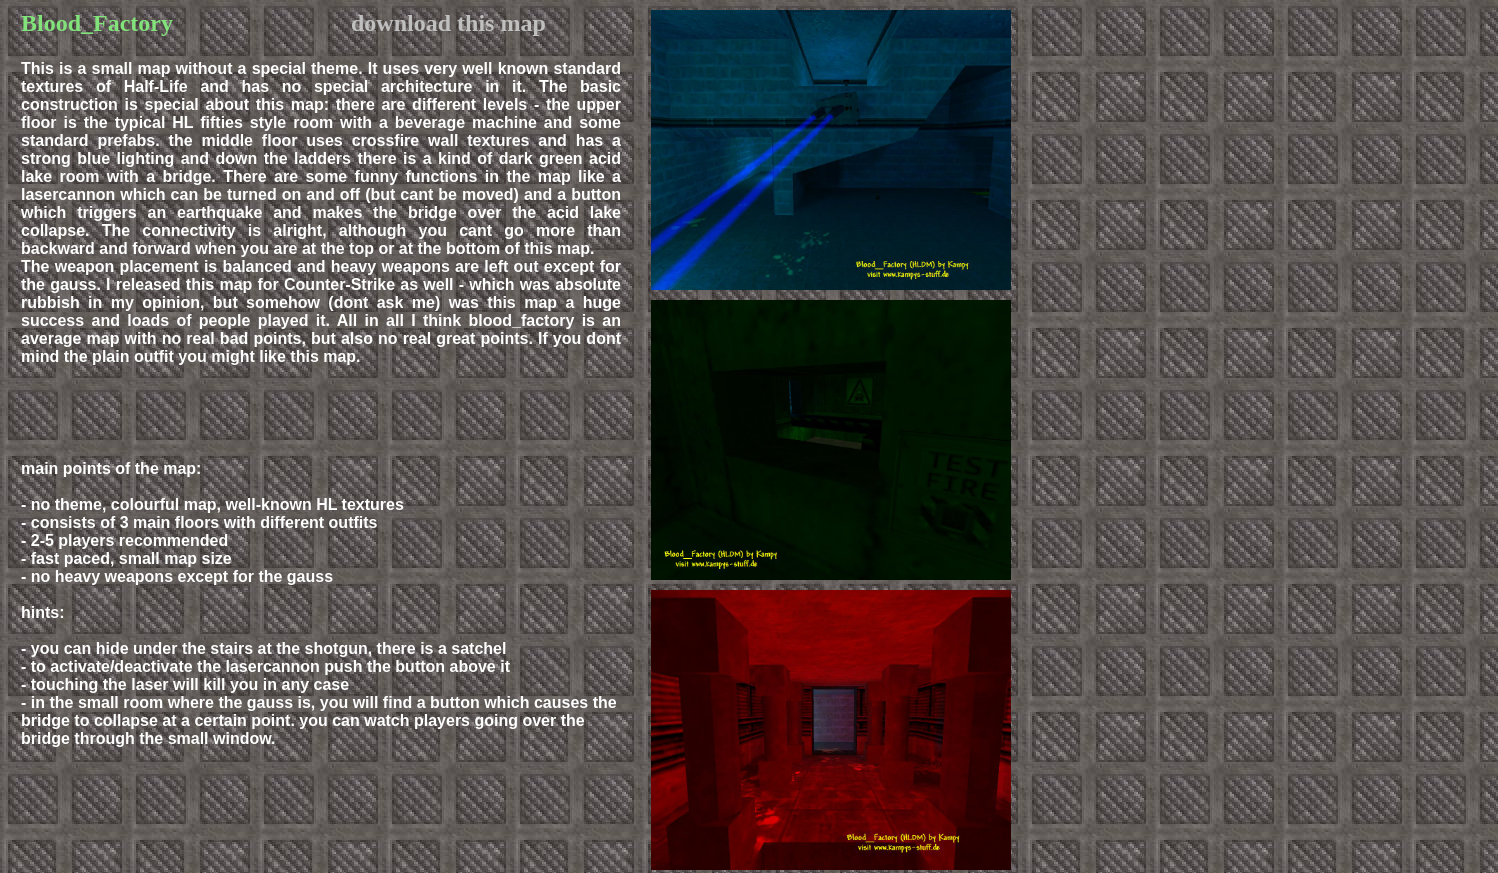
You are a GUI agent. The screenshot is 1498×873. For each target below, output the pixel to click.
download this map (448, 23)
